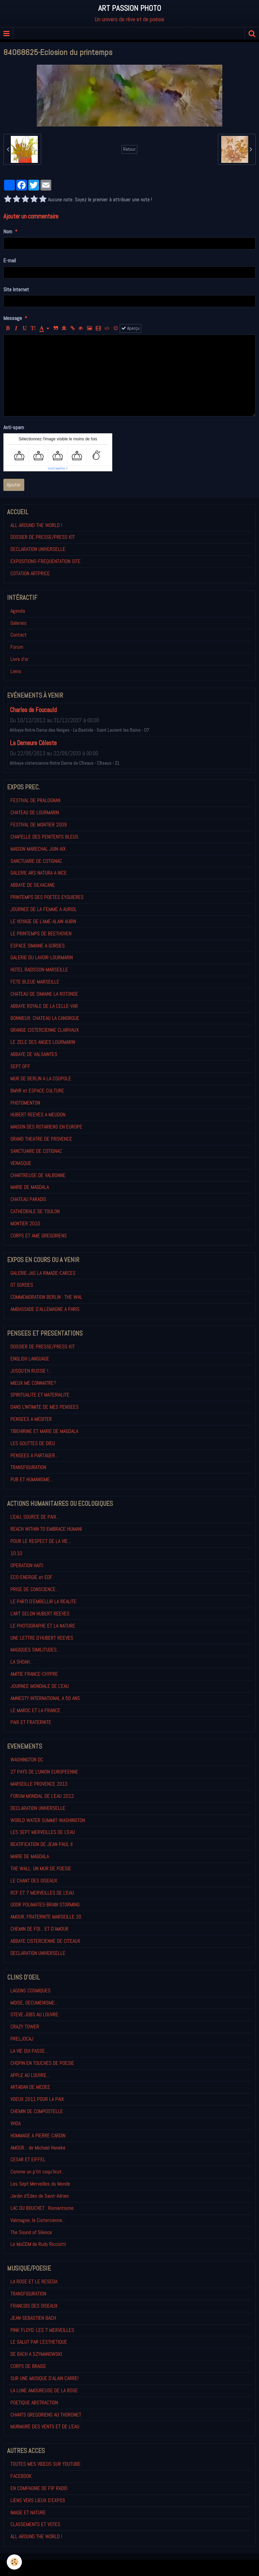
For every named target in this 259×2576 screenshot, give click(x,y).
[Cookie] (14, 2562)
